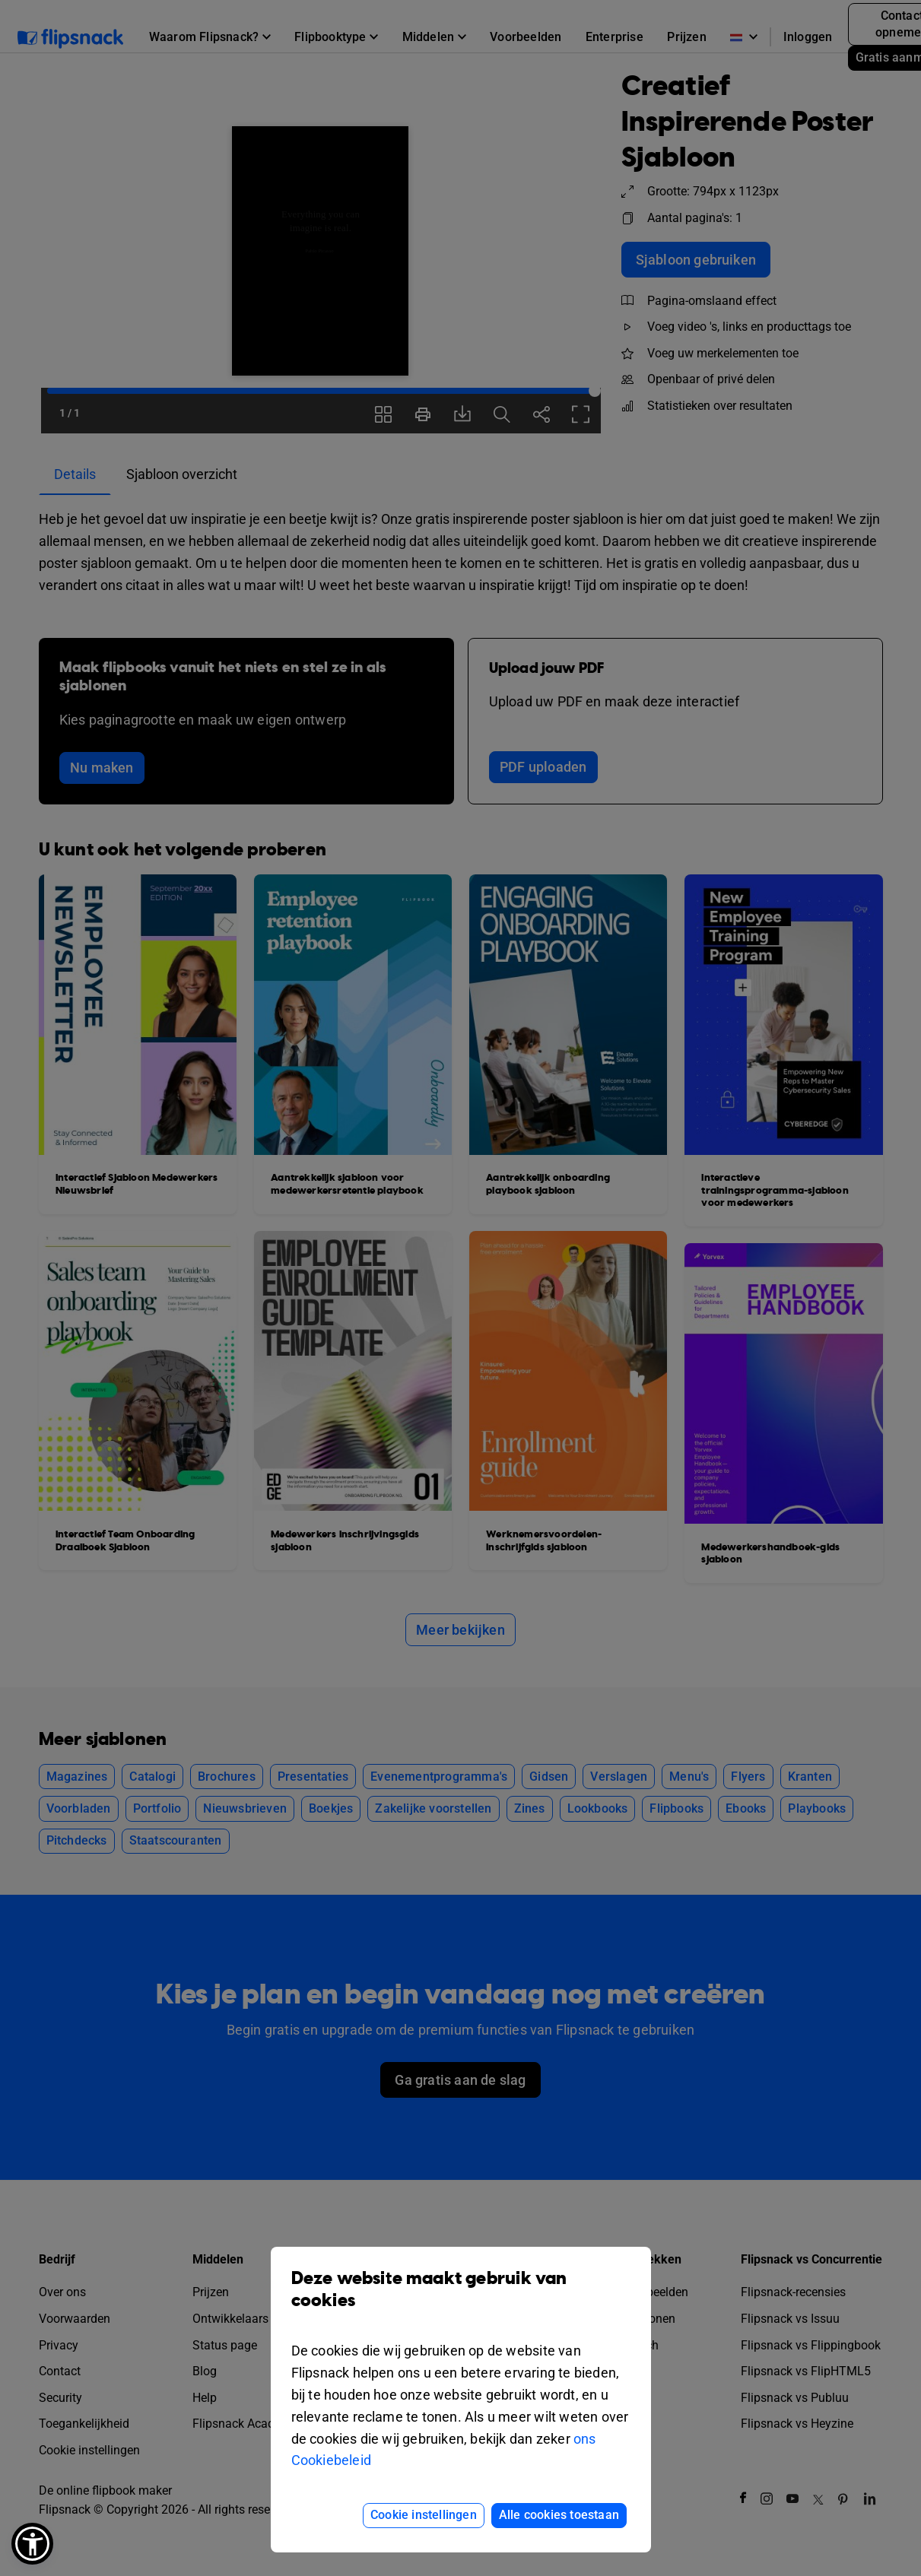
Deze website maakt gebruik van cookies (460, 2300)
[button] (32, 2544)
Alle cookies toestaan (559, 2515)
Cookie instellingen (423, 2515)
